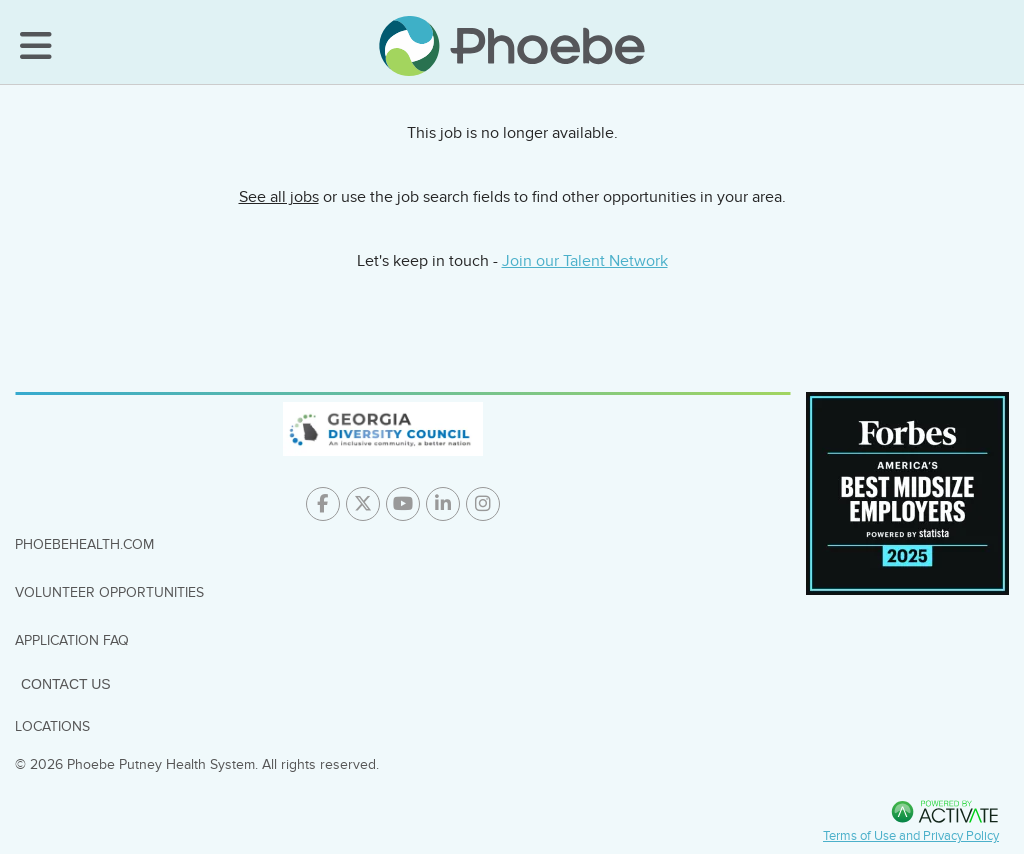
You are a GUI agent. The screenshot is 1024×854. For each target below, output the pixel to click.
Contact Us (66, 684)
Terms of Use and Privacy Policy (911, 836)
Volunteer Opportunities (109, 592)
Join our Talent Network (585, 261)
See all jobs (279, 197)
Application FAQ (72, 640)
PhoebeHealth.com (84, 544)
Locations (52, 726)
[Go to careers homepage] (511, 46)
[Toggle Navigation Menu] (36, 46)
